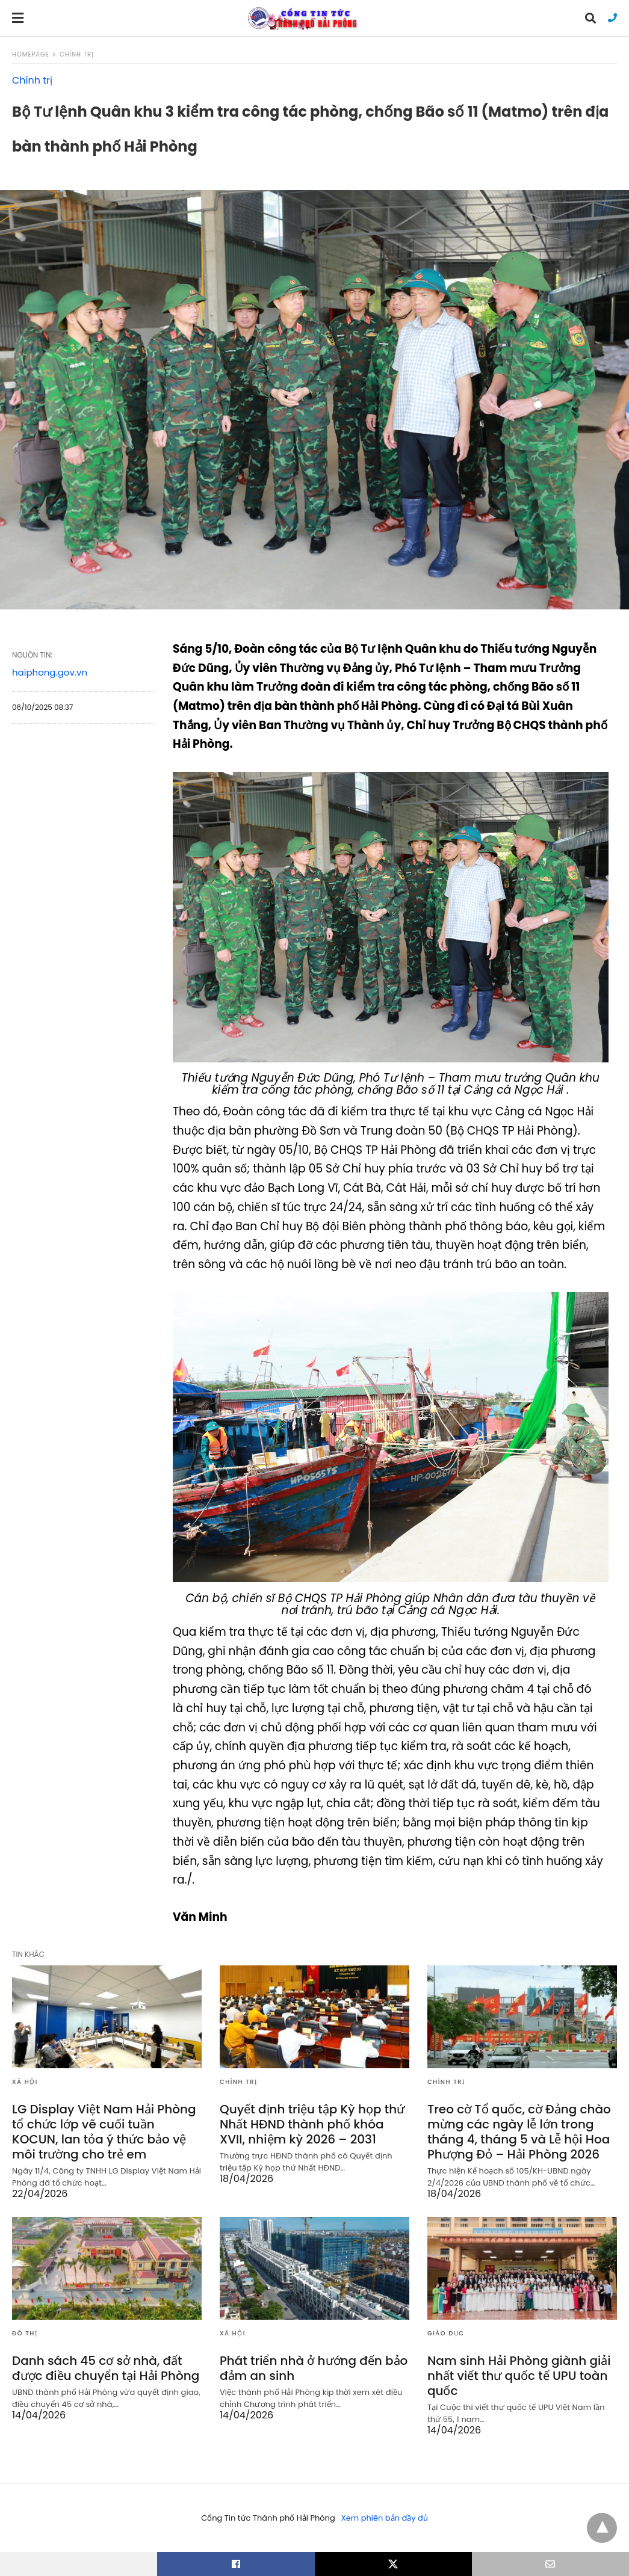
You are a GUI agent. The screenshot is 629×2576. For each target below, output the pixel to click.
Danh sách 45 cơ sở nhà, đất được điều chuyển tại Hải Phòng (105, 2368)
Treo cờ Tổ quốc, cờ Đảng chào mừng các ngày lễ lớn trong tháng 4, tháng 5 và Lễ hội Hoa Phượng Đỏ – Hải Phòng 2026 (519, 2132)
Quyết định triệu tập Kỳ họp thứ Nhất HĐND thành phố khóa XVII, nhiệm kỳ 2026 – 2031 (312, 2124)
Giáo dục (446, 2333)
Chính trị (77, 54)
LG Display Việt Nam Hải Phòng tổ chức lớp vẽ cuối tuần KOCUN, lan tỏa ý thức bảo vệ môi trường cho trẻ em (104, 2132)
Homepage (30, 54)
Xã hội (25, 2081)
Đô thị (24, 2333)
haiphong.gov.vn (49, 672)
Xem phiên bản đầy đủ (384, 2518)
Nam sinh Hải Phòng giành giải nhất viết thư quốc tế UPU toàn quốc (519, 2375)
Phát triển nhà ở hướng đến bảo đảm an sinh (313, 2368)
